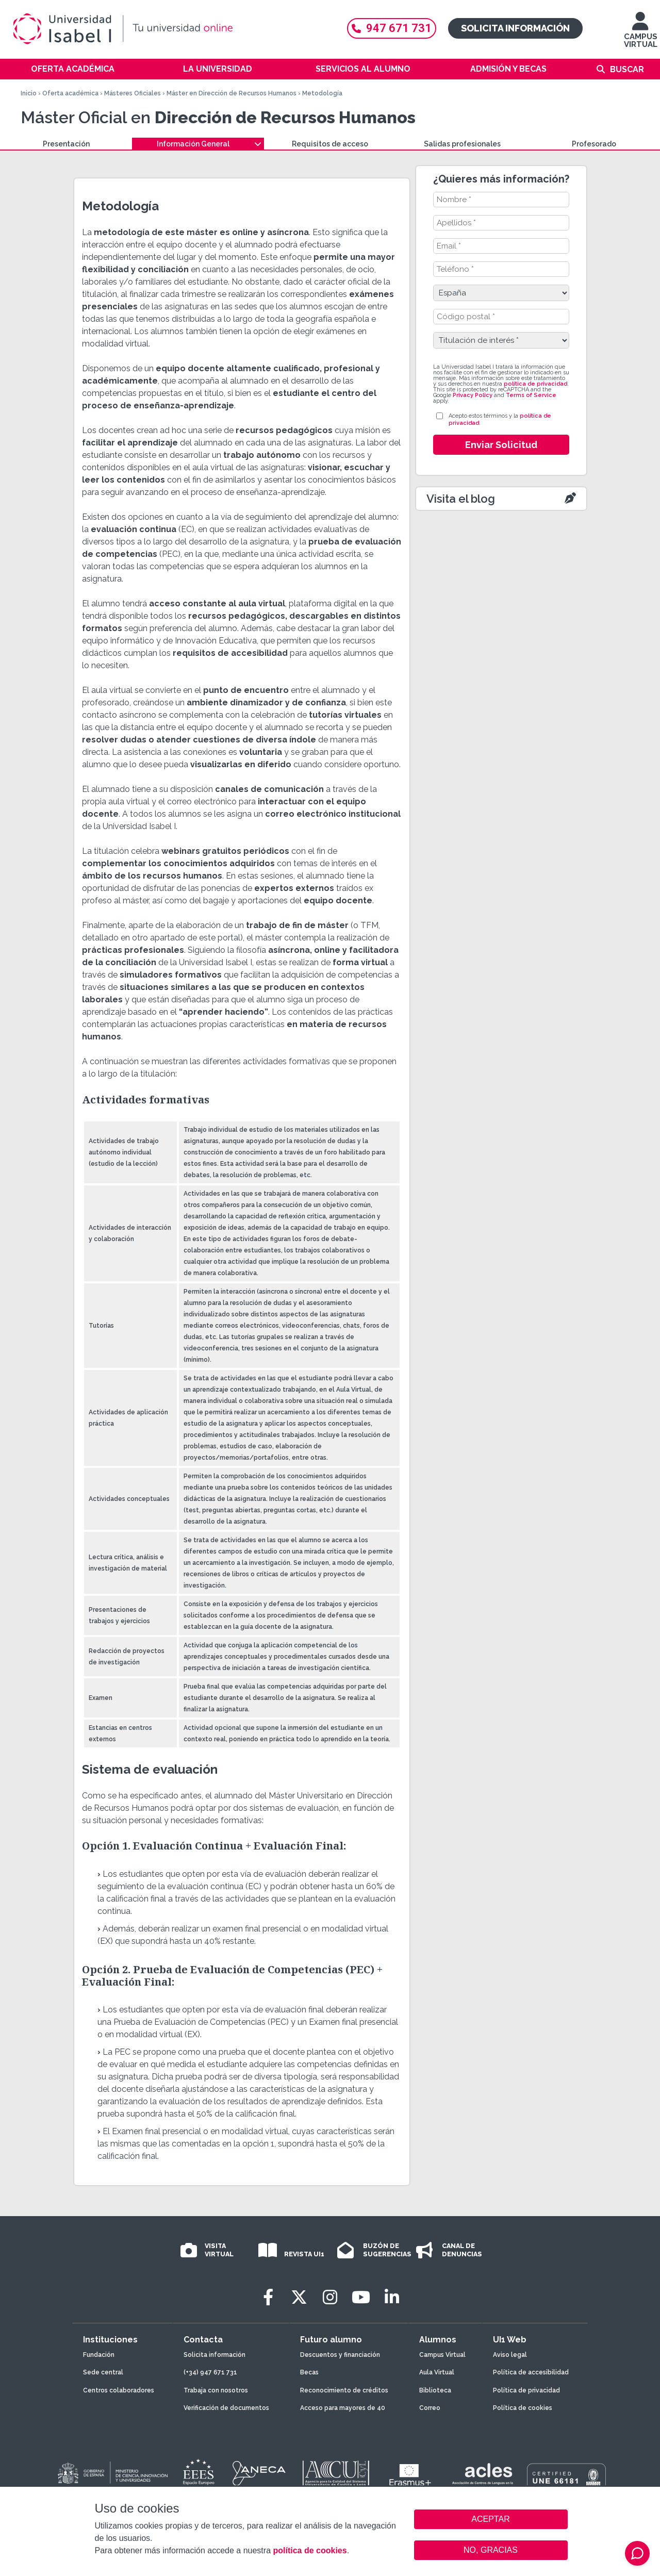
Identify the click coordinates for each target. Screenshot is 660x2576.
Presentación (66, 144)
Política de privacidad (526, 2390)
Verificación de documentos (226, 2408)
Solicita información (515, 28)
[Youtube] (361, 2297)
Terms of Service (531, 395)
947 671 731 (392, 28)
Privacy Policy (472, 395)
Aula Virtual (436, 2372)
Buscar (627, 69)
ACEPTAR (491, 2519)
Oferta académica (72, 69)
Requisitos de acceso (330, 144)
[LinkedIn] (392, 2297)
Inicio (29, 93)
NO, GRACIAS (491, 2550)
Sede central (103, 2372)
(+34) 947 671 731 (210, 2372)
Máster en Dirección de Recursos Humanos (231, 93)
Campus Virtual (442, 2354)
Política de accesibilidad (531, 2372)
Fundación (98, 2354)
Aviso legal (510, 2354)
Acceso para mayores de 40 (342, 2408)
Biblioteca (435, 2390)
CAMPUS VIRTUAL (640, 35)
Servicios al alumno (363, 69)
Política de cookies (522, 2408)
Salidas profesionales (462, 144)
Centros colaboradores (118, 2390)
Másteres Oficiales (132, 93)
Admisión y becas (508, 69)
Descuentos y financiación (340, 2354)
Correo (429, 2408)
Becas (309, 2372)
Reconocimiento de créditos (344, 2390)
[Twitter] (299, 2297)
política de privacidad (535, 384)
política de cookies (309, 2550)
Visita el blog (460, 498)
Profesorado (594, 144)
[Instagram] (330, 2297)
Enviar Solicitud (501, 444)
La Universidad (217, 69)
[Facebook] (268, 2297)
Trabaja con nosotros (216, 2390)
